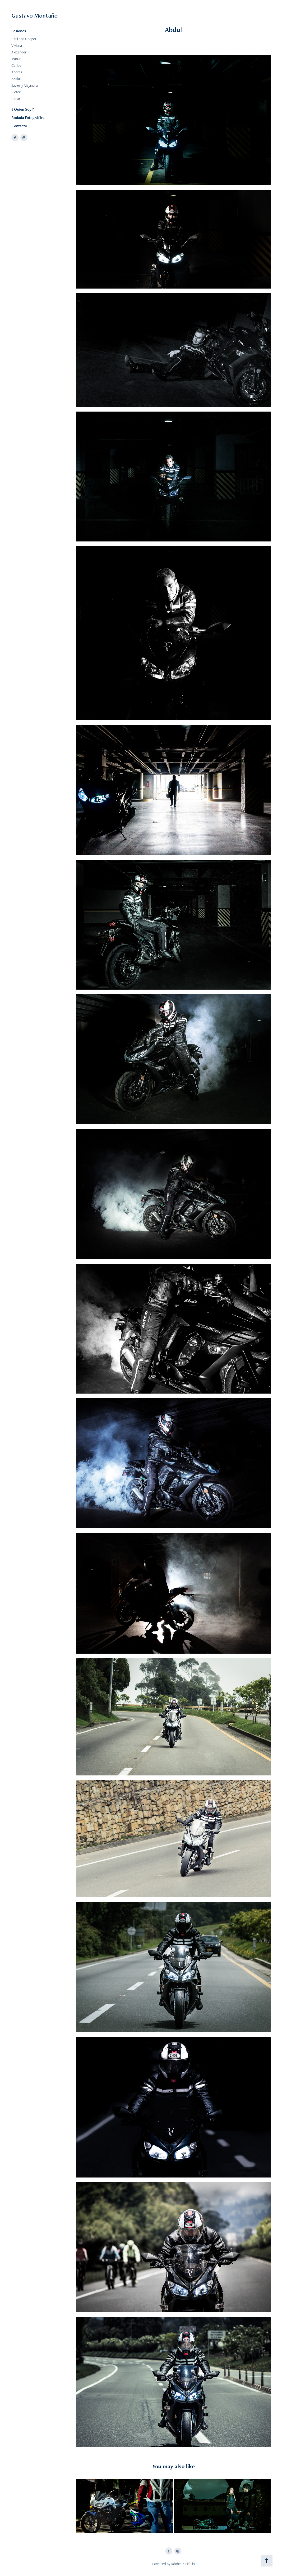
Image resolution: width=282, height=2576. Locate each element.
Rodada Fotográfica (28, 117)
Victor (16, 92)
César (15, 98)
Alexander (19, 52)
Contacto (19, 125)
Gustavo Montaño (34, 15)
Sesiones (18, 30)
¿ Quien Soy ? (22, 109)
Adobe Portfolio (183, 2563)
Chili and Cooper (24, 38)
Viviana (16, 45)
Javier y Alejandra (24, 85)
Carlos (16, 65)
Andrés (16, 72)
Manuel (16, 58)
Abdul (16, 78)
